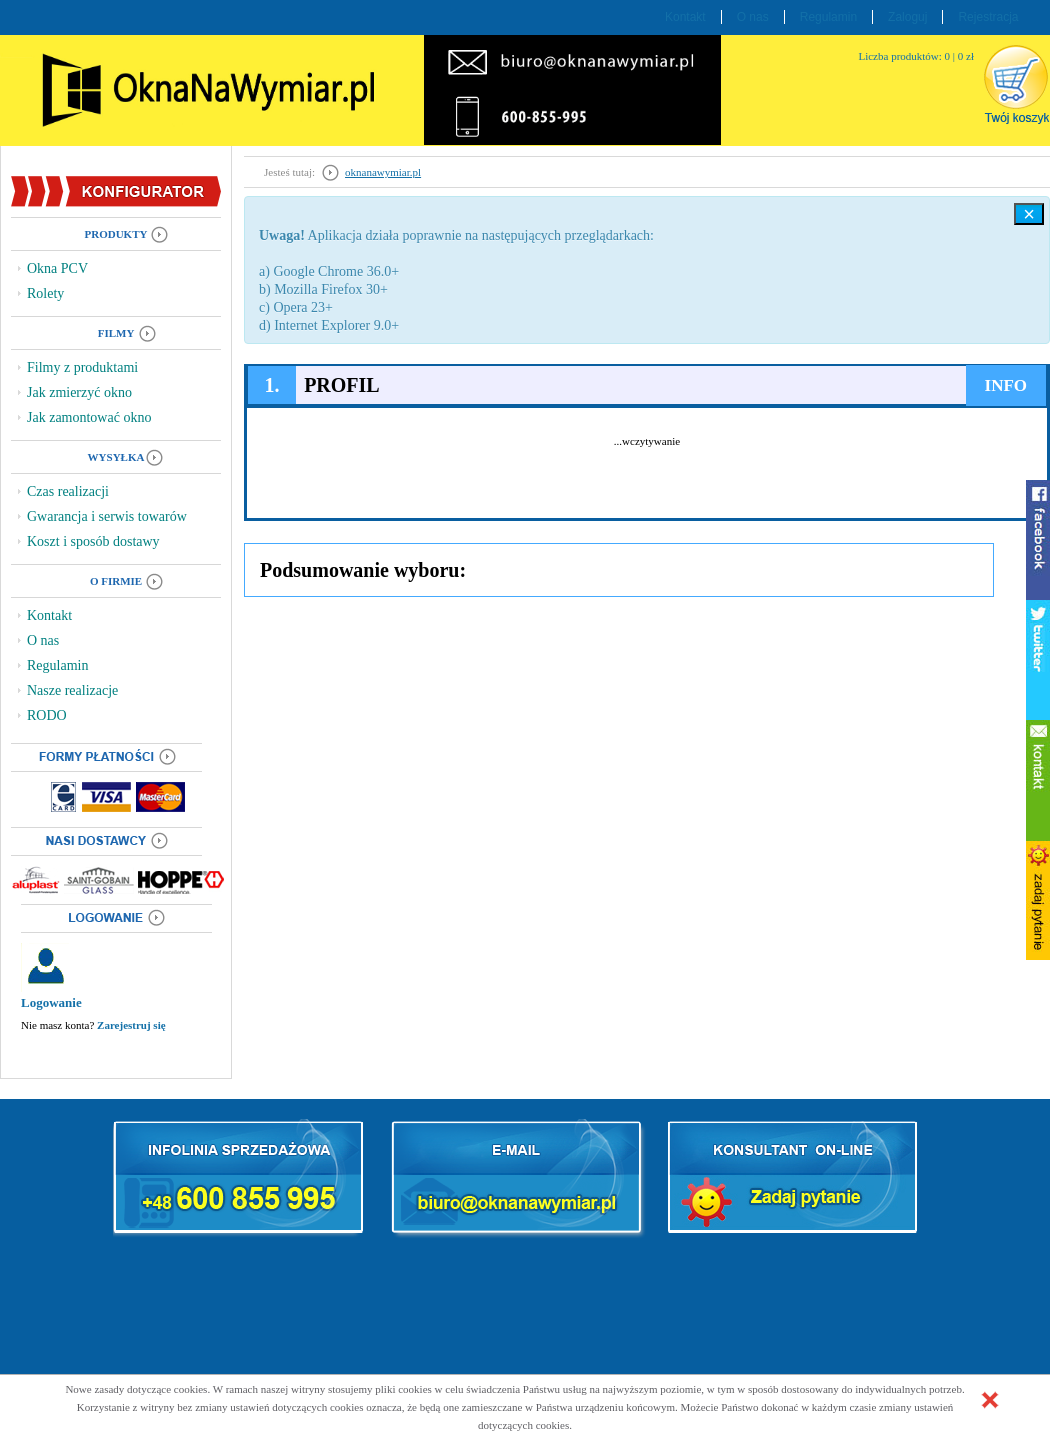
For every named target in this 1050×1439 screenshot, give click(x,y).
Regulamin (828, 17)
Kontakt (685, 17)
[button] (990, 1400)
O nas (753, 17)
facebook (1038, 540)
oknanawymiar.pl (383, 172)
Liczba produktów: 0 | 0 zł (916, 56)
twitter (1038, 660)
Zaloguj (907, 17)
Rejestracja (988, 17)
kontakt (1038, 780)
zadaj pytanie (1038, 900)
